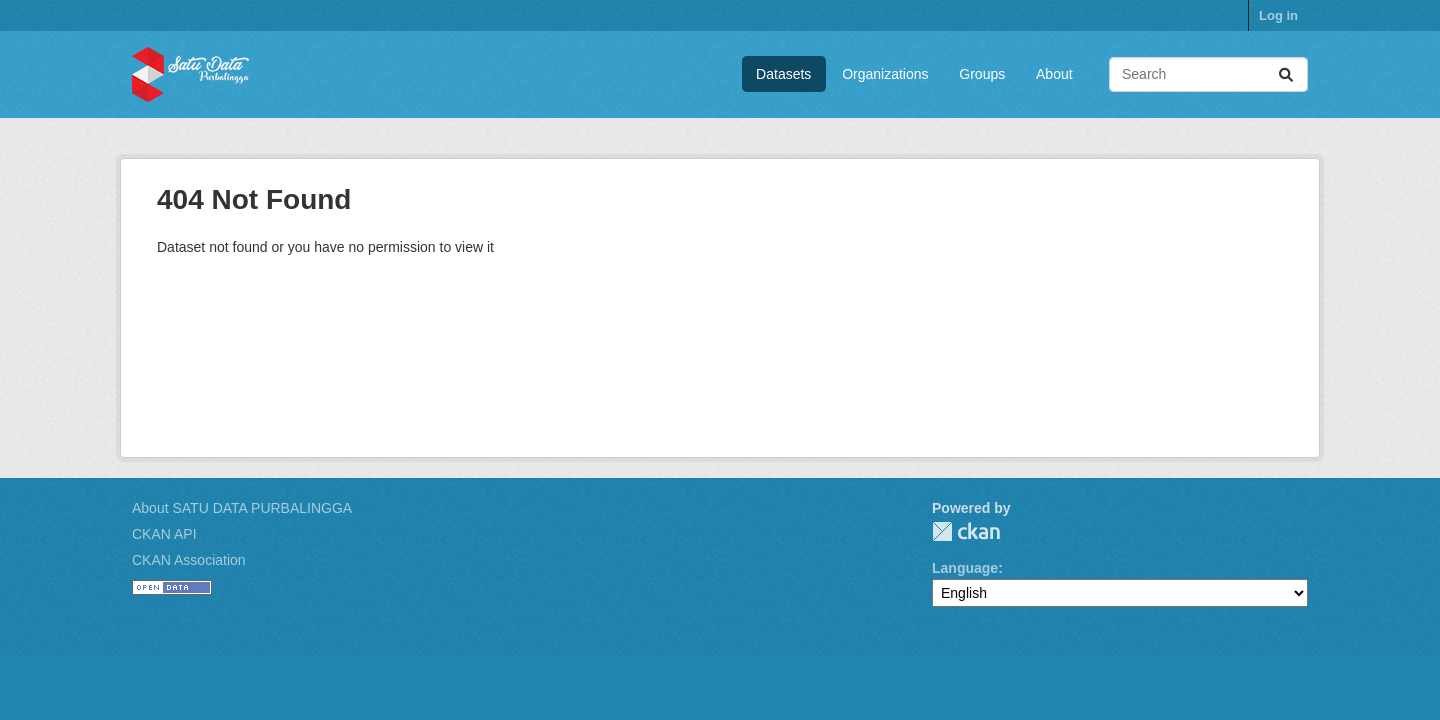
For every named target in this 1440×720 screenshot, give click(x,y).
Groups (982, 74)
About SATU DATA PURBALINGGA (242, 508)
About (1054, 74)
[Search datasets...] (1208, 74)
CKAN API (164, 534)
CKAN (966, 531)
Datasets (783, 74)
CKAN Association (189, 560)
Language (965, 568)
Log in (1278, 15)
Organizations (885, 74)
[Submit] (1286, 74)
